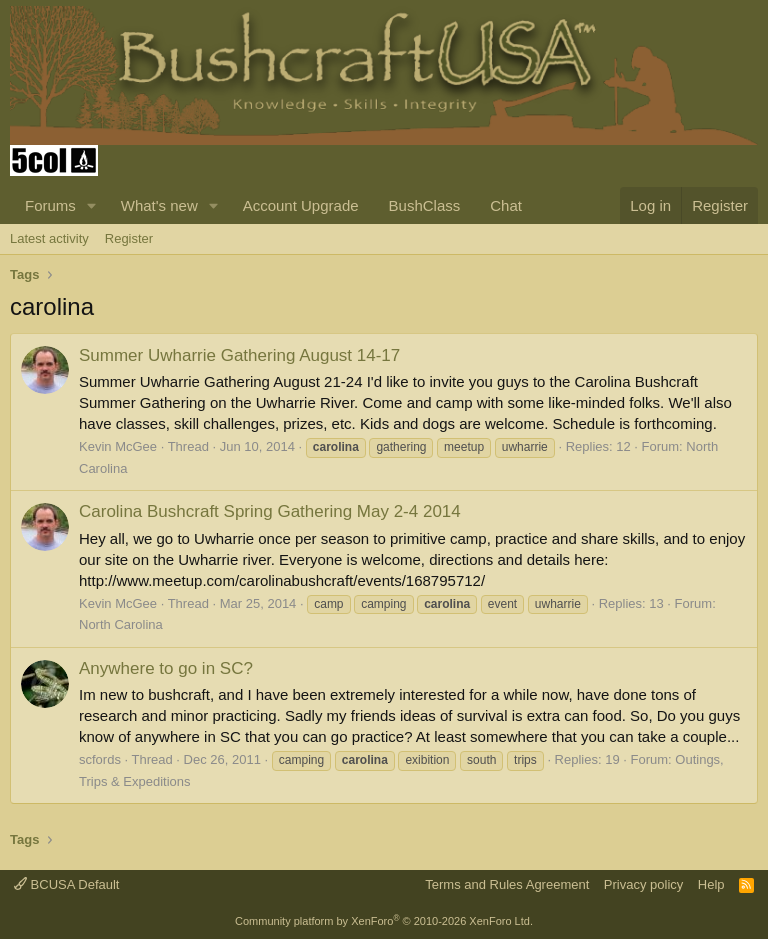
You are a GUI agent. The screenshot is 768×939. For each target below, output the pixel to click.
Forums (50, 205)
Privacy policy (643, 884)
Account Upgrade (301, 205)
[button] (92, 205)
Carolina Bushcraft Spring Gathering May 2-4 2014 (270, 511)
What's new (159, 205)
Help (711, 884)
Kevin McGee (118, 446)
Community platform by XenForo (384, 921)
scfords (100, 759)
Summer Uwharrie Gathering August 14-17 (239, 355)
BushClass (425, 205)
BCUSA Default (67, 884)
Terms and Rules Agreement (507, 884)
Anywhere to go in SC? (166, 668)
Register (129, 238)
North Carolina (121, 624)
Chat (506, 205)
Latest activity (49, 238)
